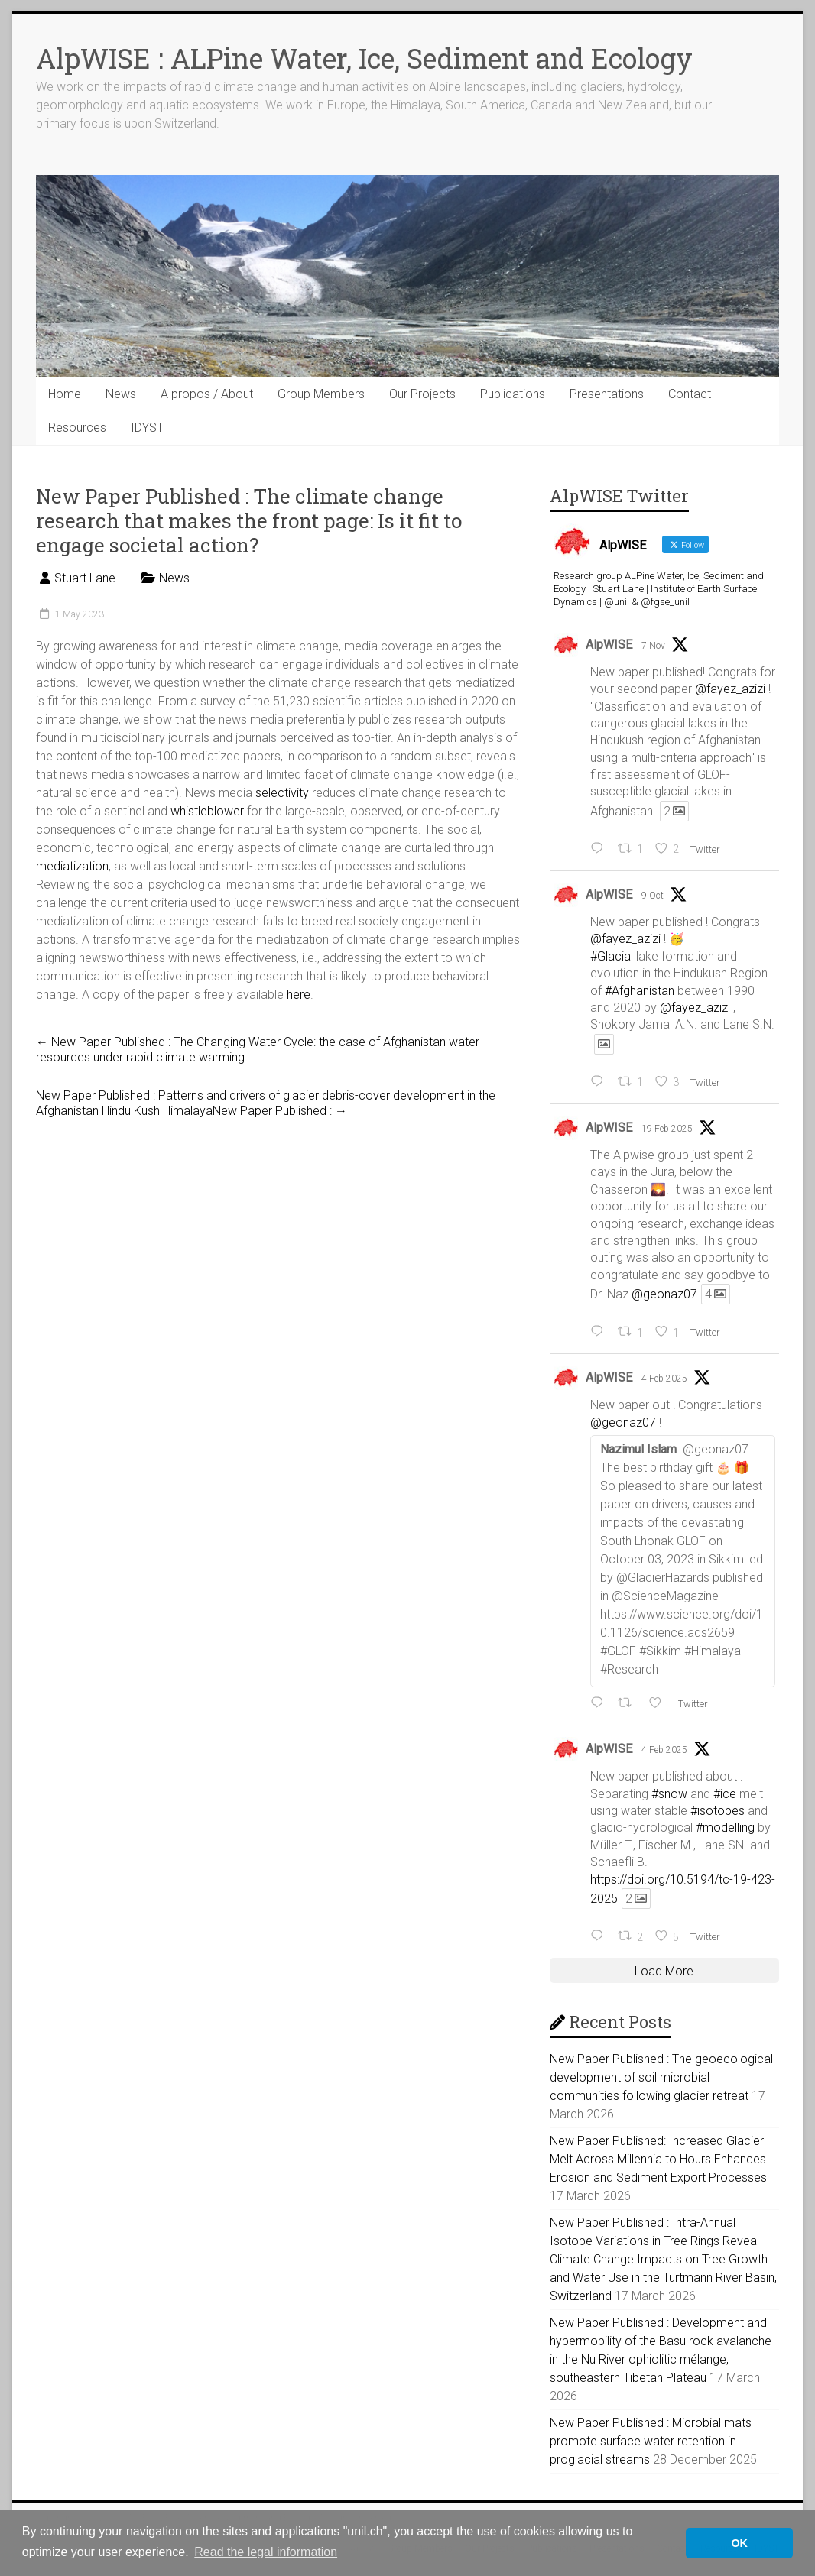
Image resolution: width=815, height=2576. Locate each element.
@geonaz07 (664, 1294)
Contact (689, 394)
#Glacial (611, 956)
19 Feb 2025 (667, 1128)
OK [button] (739, 2543)
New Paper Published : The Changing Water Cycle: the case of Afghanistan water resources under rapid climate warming (257, 1049)
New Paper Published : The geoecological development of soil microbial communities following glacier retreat (661, 2077)
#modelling (725, 1827)
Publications (512, 394)
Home (64, 394)
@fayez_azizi (730, 689)
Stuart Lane (84, 578)
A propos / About (207, 394)
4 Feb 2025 (664, 1378)
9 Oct (652, 895)
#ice (724, 1794)
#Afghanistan (639, 990)
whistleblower (207, 811)
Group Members (321, 394)
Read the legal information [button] (265, 2551)
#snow (669, 1794)
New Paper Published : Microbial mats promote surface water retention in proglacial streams (651, 2441)
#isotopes (717, 1810)
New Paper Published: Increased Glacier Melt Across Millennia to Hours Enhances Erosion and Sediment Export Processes (658, 2159)
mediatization (72, 866)
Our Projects (422, 394)
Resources (77, 427)
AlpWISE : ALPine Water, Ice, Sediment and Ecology (364, 58)
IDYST (147, 427)
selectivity (282, 793)
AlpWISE (609, 644)
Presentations (607, 394)
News (121, 394)
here (298, 994)
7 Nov (653, 645)
